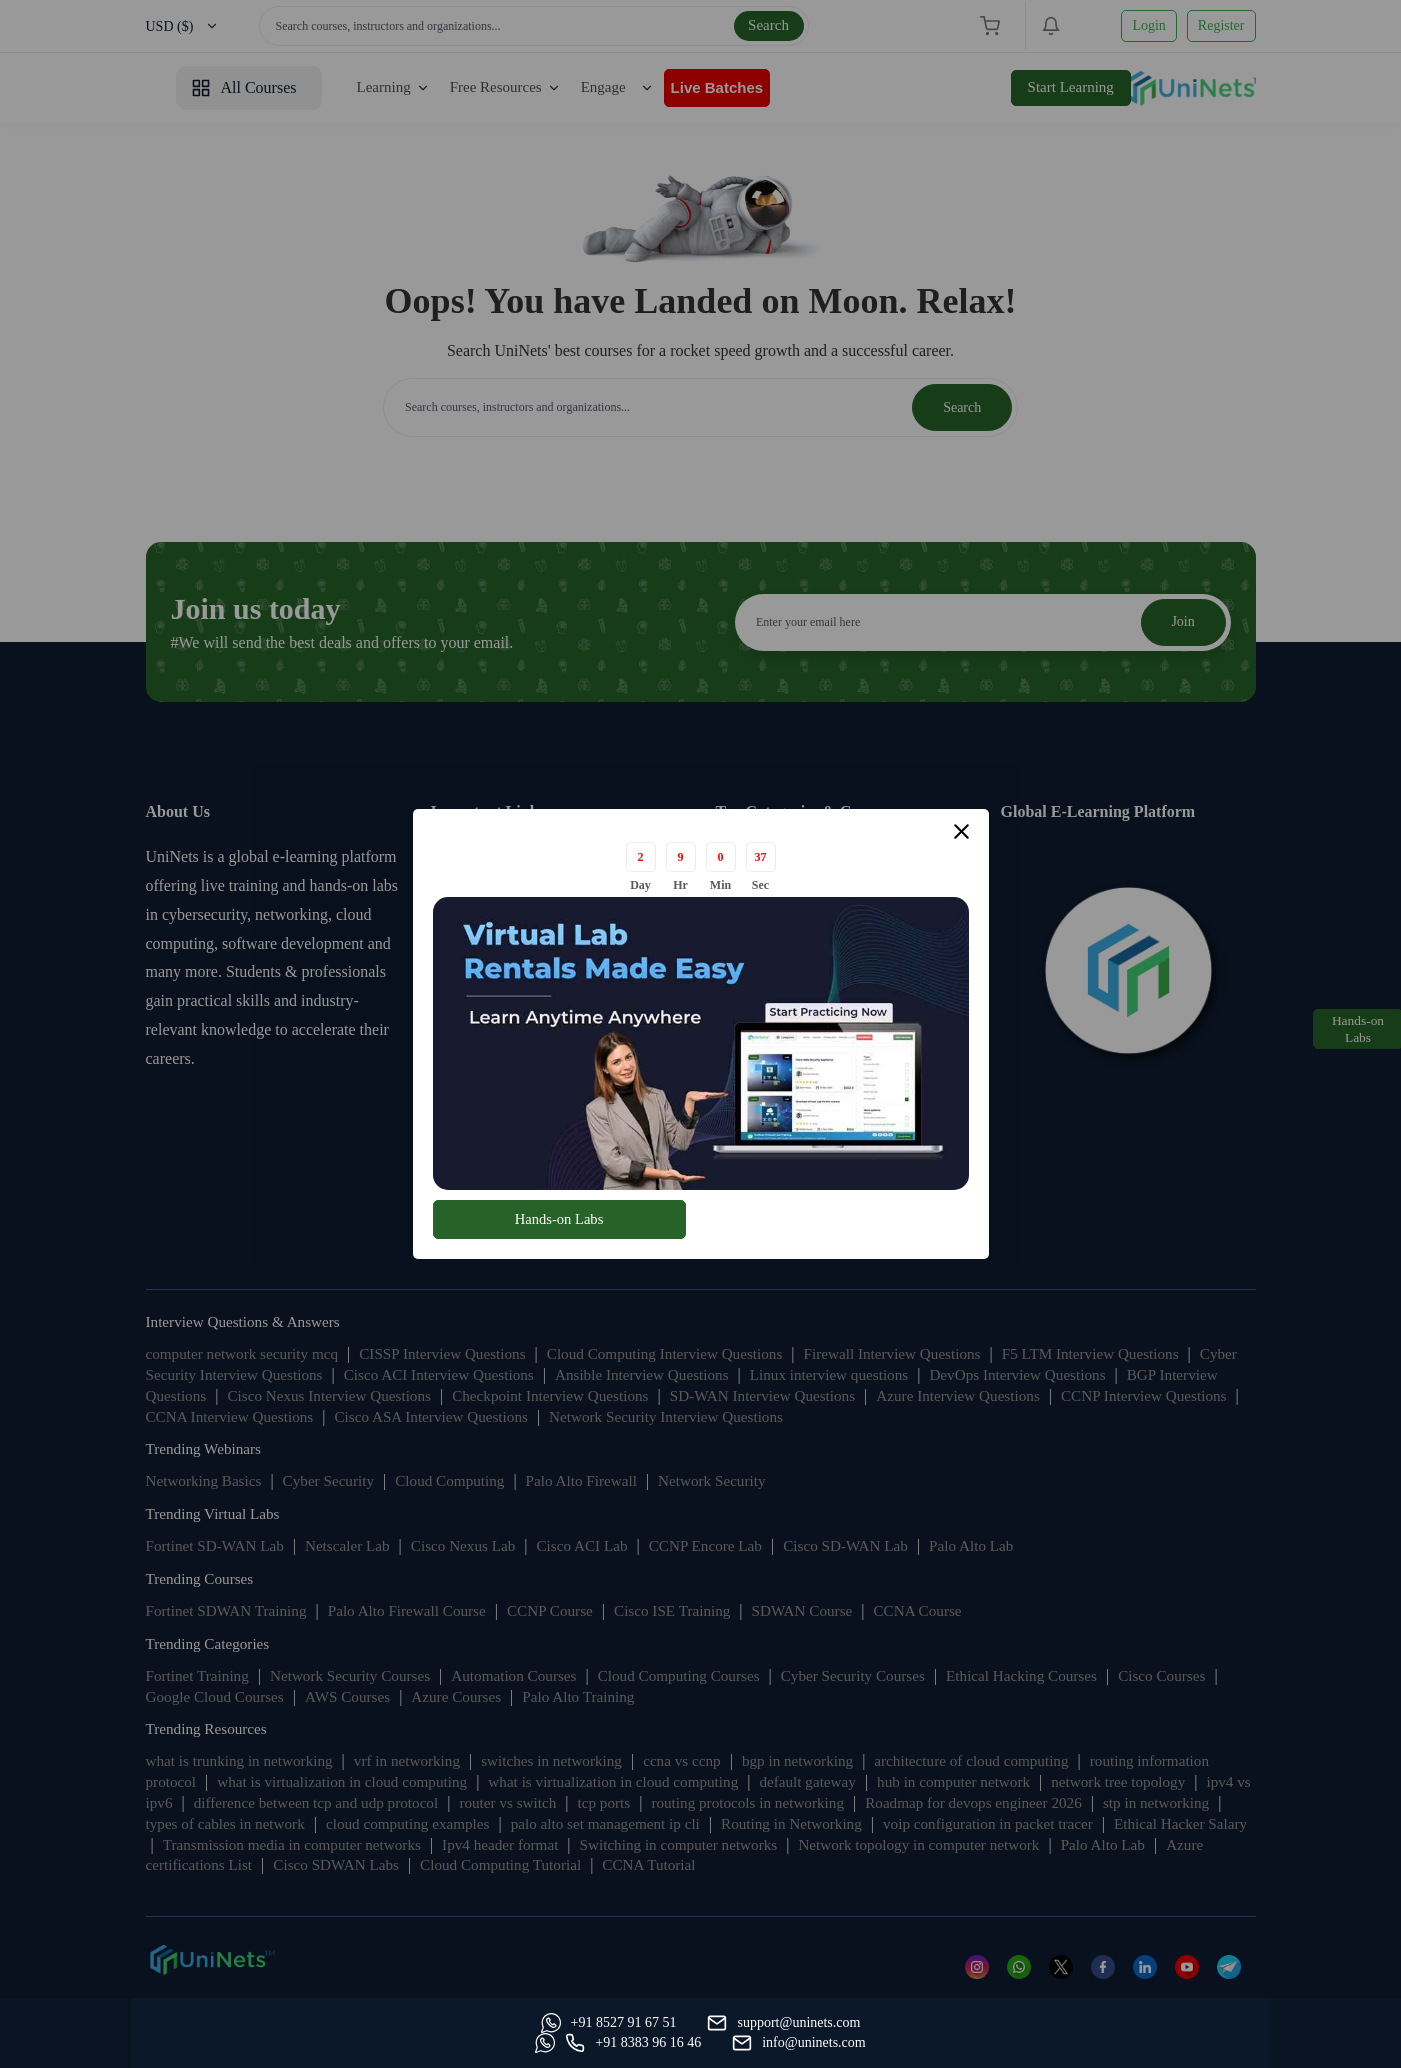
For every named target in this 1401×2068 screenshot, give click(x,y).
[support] (388, 2043)
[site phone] (1023, 2043)
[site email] (1189, 2043)
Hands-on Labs (558, 1219)
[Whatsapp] (214, 2043)
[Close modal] (961, 833)
